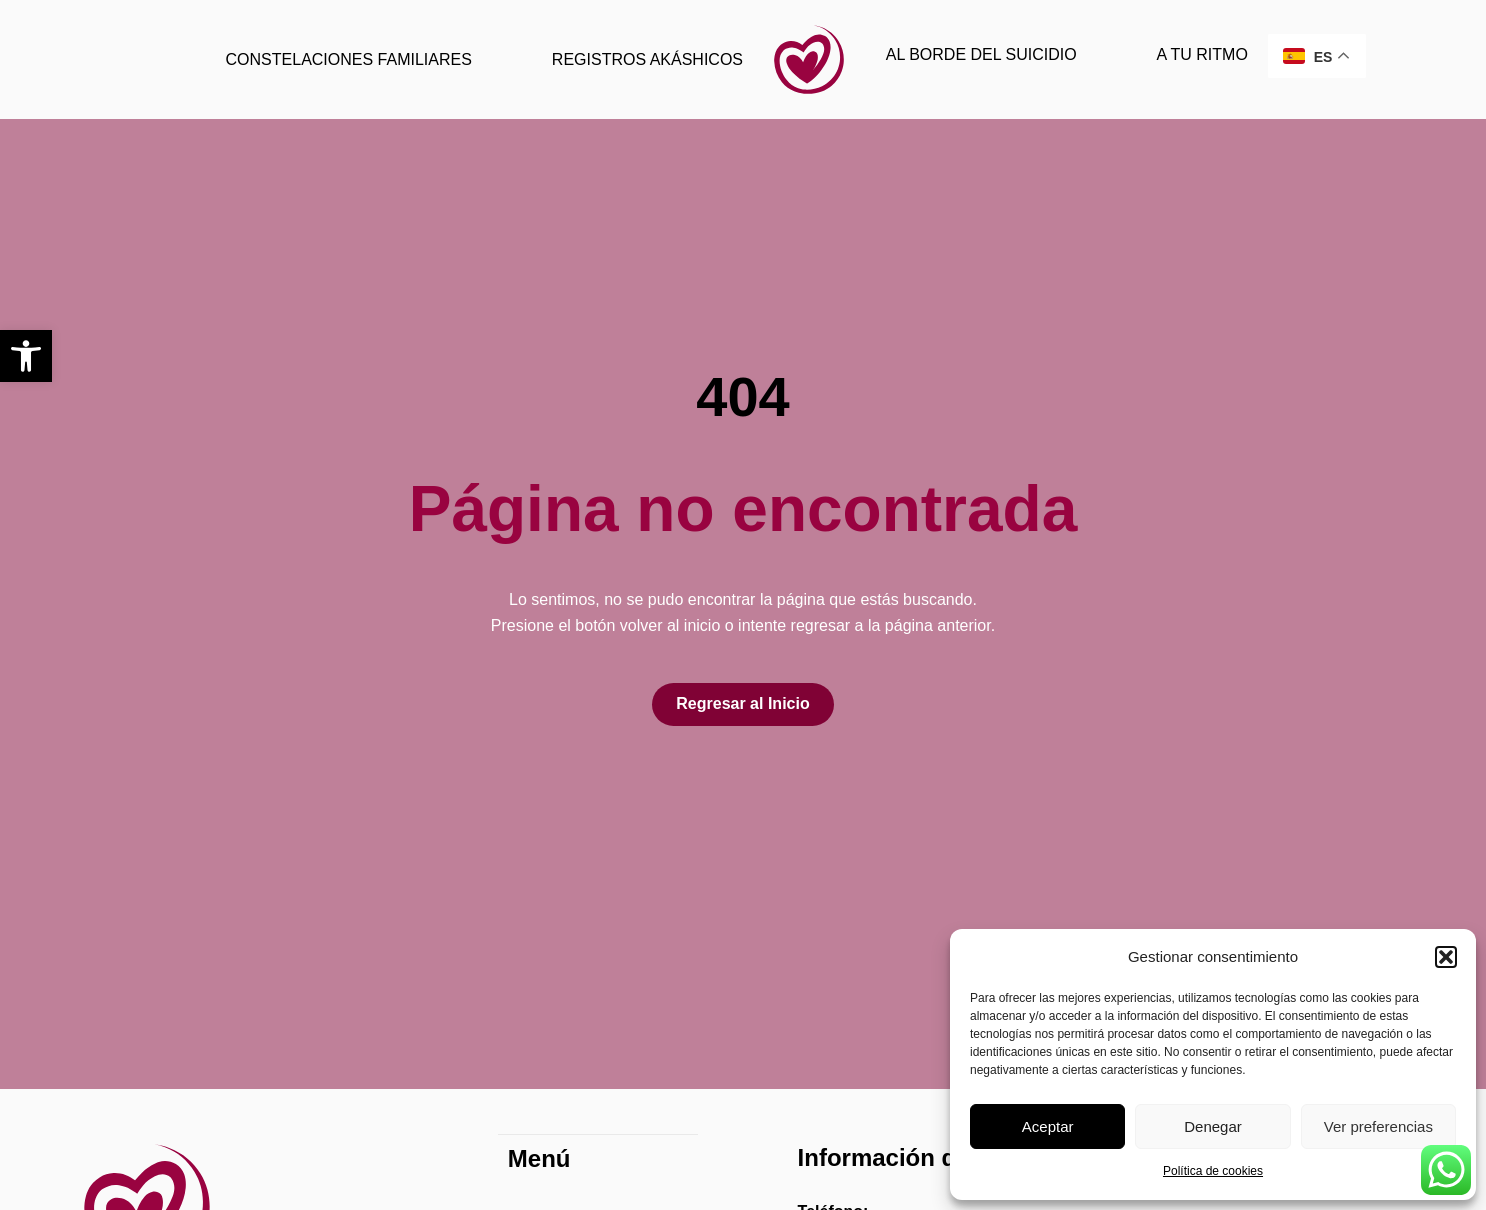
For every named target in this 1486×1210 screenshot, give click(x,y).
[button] (1446, 957)
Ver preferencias (1378, 1126)
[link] (26, 356)
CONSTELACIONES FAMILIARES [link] (349, 59)
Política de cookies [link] (1213, 1171)
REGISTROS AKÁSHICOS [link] (647, 59)
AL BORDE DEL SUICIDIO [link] (981, 54)
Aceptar (1048, 1126)
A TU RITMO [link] (1202, 54)
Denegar (1213, 1126)
